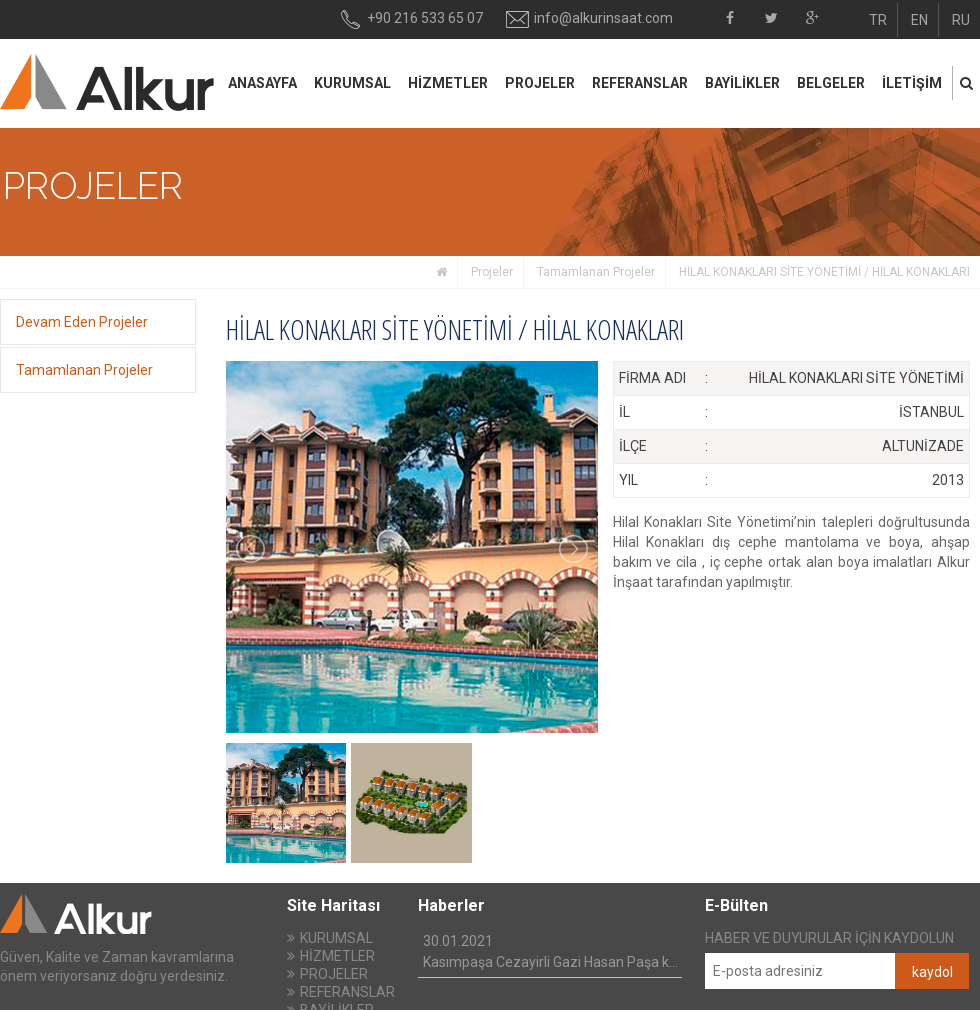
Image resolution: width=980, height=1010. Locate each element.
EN (919, 20)
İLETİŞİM (912, 83)
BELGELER (831, 83)
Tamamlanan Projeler (596, 272)
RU (961, 20)
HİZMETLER (448, 83)
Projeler (492, 272)
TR (878, 20)
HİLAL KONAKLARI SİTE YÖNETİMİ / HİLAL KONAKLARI (824, 272)
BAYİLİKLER (742, 83)
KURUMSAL (352, 83)
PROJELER (540, 83)
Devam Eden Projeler (82, 322)
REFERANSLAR (640, 83)
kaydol (932, 972)
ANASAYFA (262, 83)
